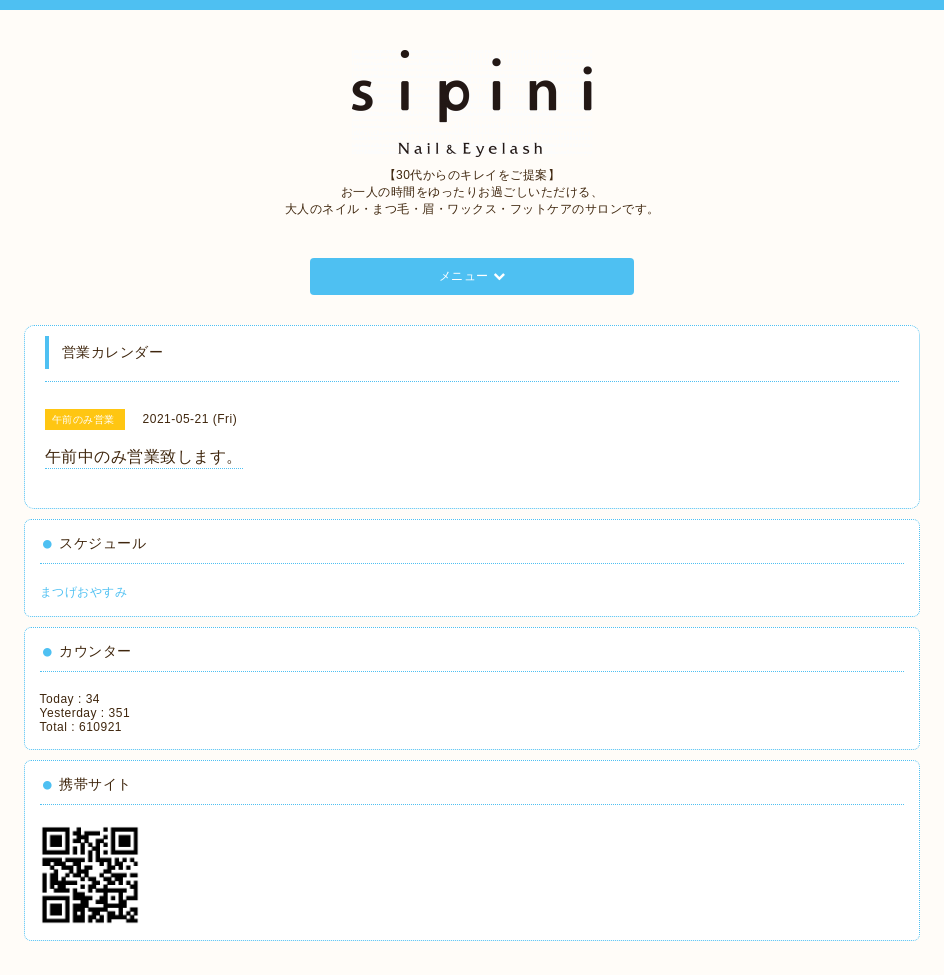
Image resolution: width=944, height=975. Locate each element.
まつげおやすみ (84, 592)
